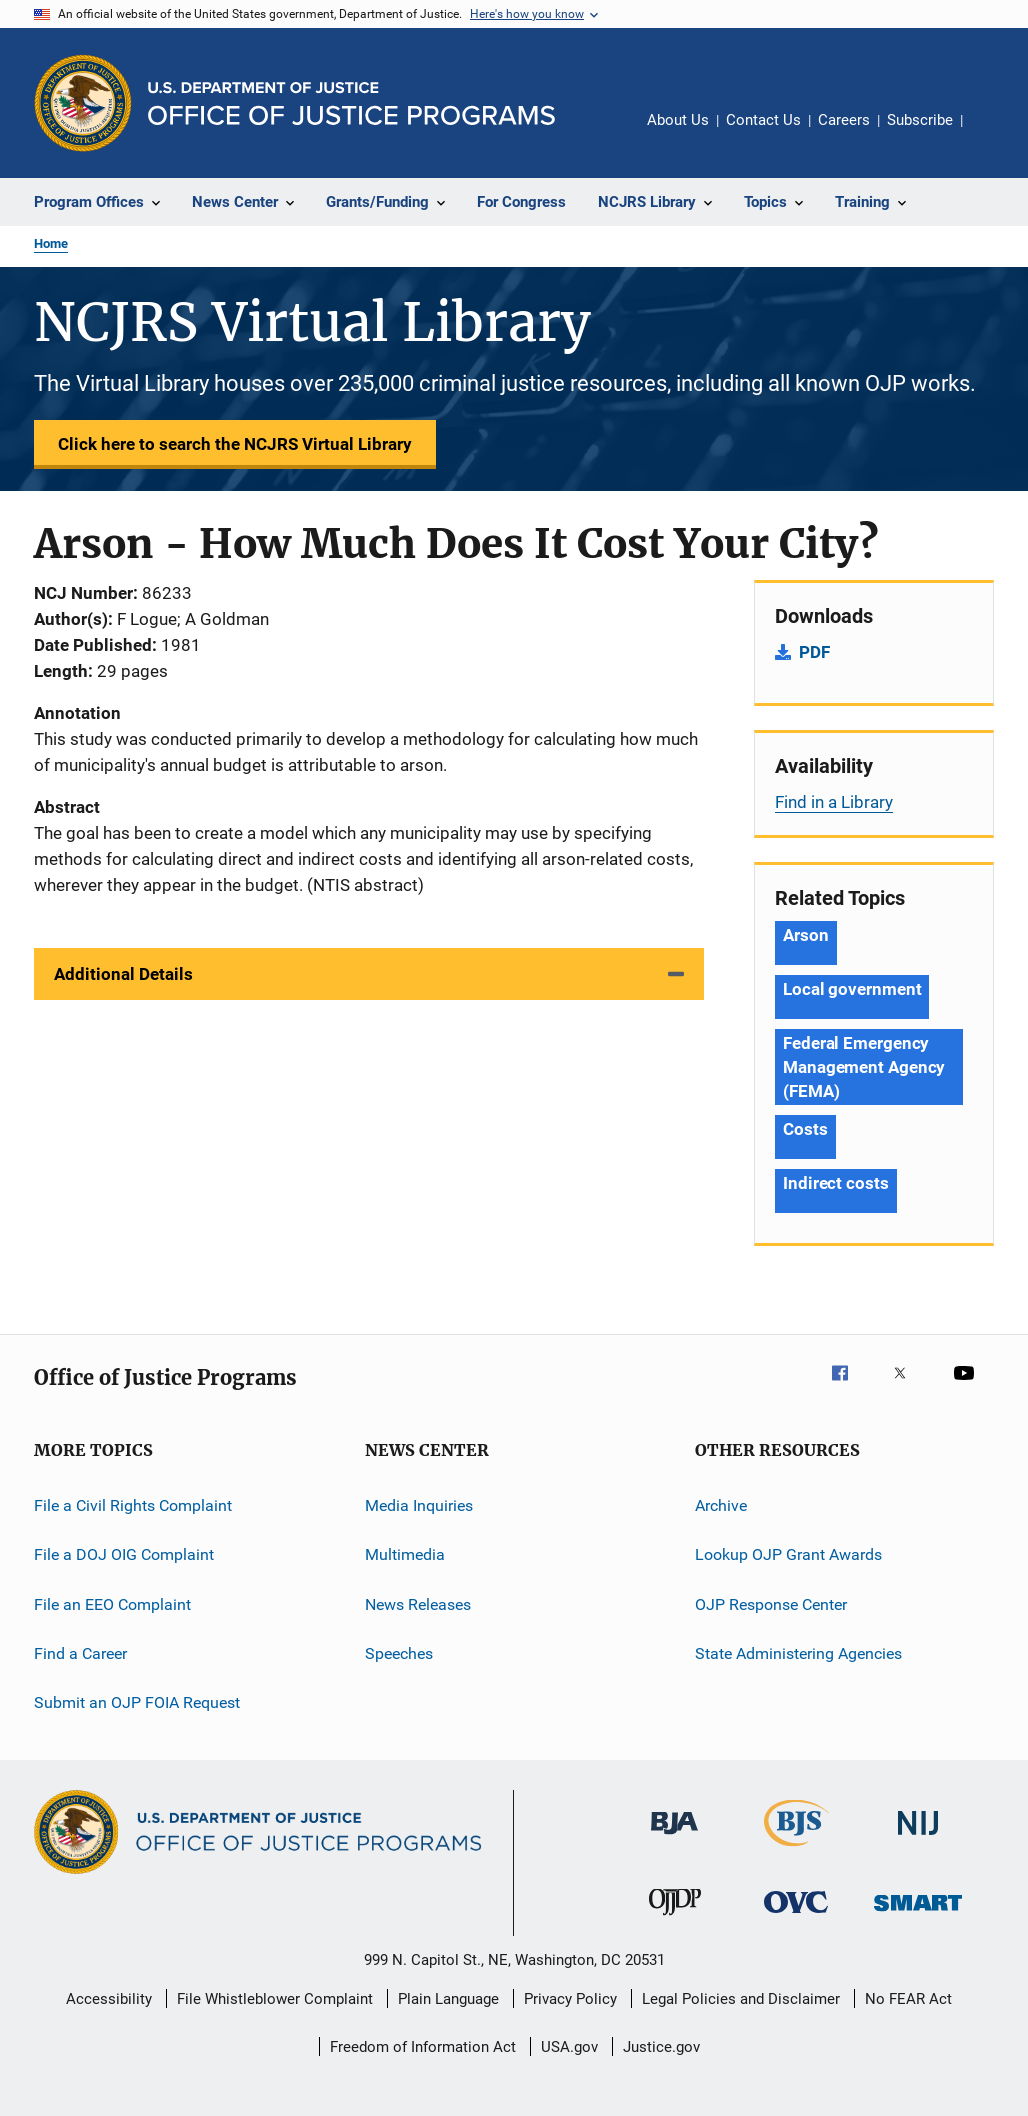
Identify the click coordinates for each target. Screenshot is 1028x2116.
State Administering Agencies (798, 1653)
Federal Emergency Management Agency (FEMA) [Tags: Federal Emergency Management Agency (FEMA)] (864, 1067)
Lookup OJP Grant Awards (788, 1554)
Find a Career (80, 1653)
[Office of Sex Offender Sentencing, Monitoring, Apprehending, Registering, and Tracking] (918, 1914)
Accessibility (109, 1999)
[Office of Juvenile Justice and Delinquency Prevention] (675, 1919)
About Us (678, 120)
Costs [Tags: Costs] (805, 1129)
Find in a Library (834, 802)
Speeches (399, 1653)
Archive (721, 1505)
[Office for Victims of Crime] (796, 1916)
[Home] (351, 103)
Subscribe (920, 120)
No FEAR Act (908, 1999)
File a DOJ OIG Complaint (124, 1554)
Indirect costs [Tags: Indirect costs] (836, 1183)
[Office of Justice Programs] (83, 103)
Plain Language (448, 1999)
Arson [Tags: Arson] (806, 935)
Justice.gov (661, 2047)
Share (994, 134)
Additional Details (123, 974)
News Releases (418, 1604)
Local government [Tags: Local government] (852, 989)
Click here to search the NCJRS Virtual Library (235, 444)
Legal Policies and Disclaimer (741, 1999)
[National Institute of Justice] (918, 1838)
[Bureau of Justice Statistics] (796, 1850)
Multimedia (405, 1554)
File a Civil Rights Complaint (133, 1505)
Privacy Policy (570, 1999)
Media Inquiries (419, 1505)
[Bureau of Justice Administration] (674, 1838)
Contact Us (763, 120)
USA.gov (569, 2047)
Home (51, 243)
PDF (814, 652)
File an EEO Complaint (112, 1604)
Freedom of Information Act (423, 2047)
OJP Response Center (771, 1604)
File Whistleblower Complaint (275, 1999)
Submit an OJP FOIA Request (137, 1702)
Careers (844, 120)
